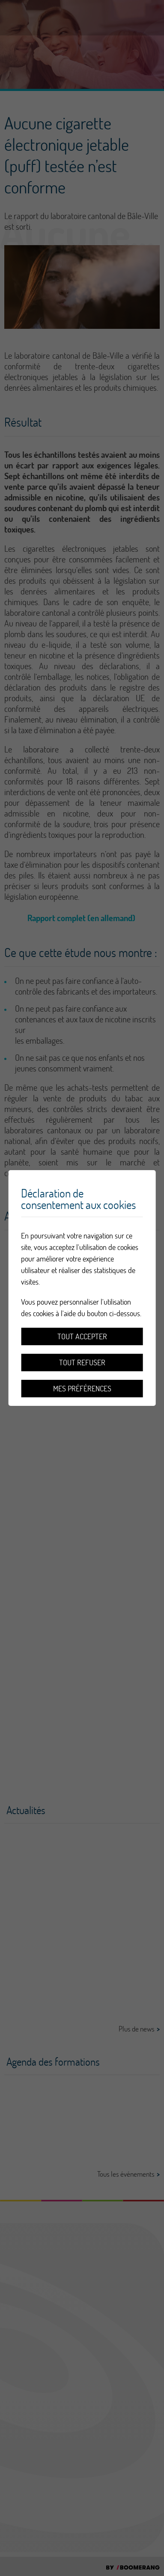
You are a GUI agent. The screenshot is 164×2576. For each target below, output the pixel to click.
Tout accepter (82, 1336)
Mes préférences (82, 1388)
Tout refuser (82, 1362)
